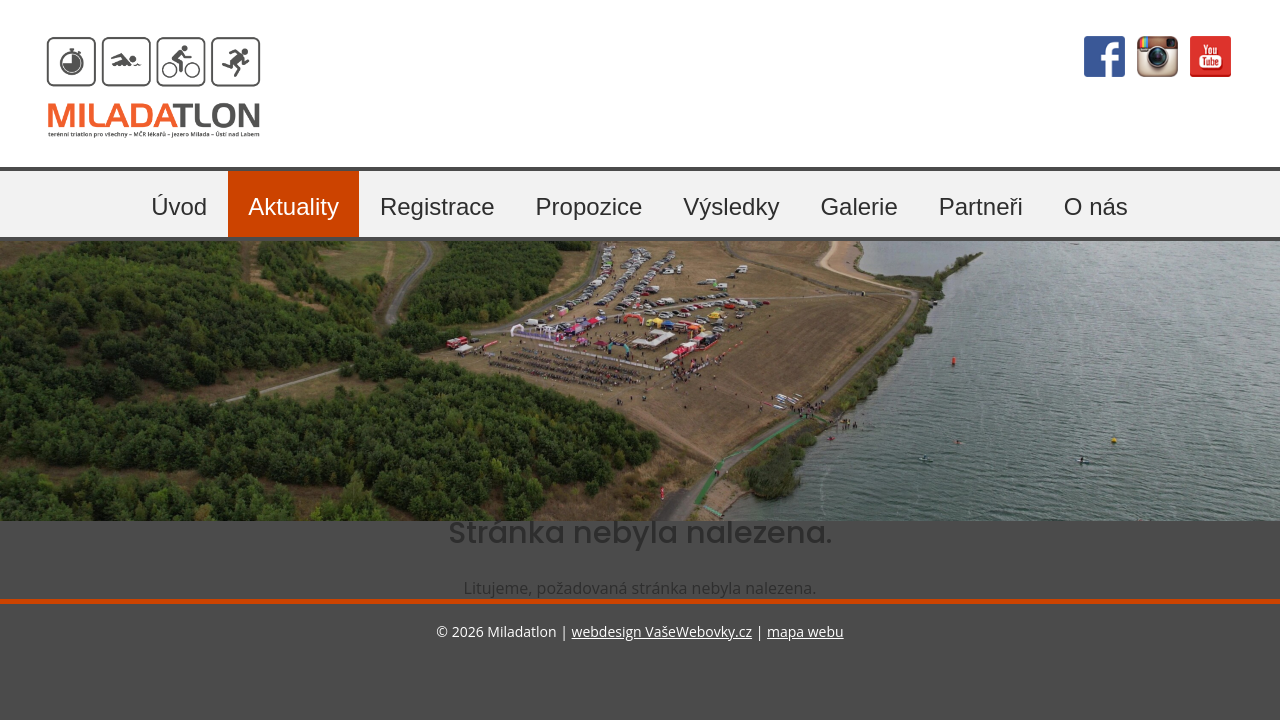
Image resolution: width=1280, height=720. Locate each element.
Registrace (437, 206)
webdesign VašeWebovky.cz (662, 631)
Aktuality (293, 206)
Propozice (589, 206)
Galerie (858, 206)
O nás (1096, 206)
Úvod (179, 206)
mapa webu (805, 631)
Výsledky (731, 206)
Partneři (981, 206)
